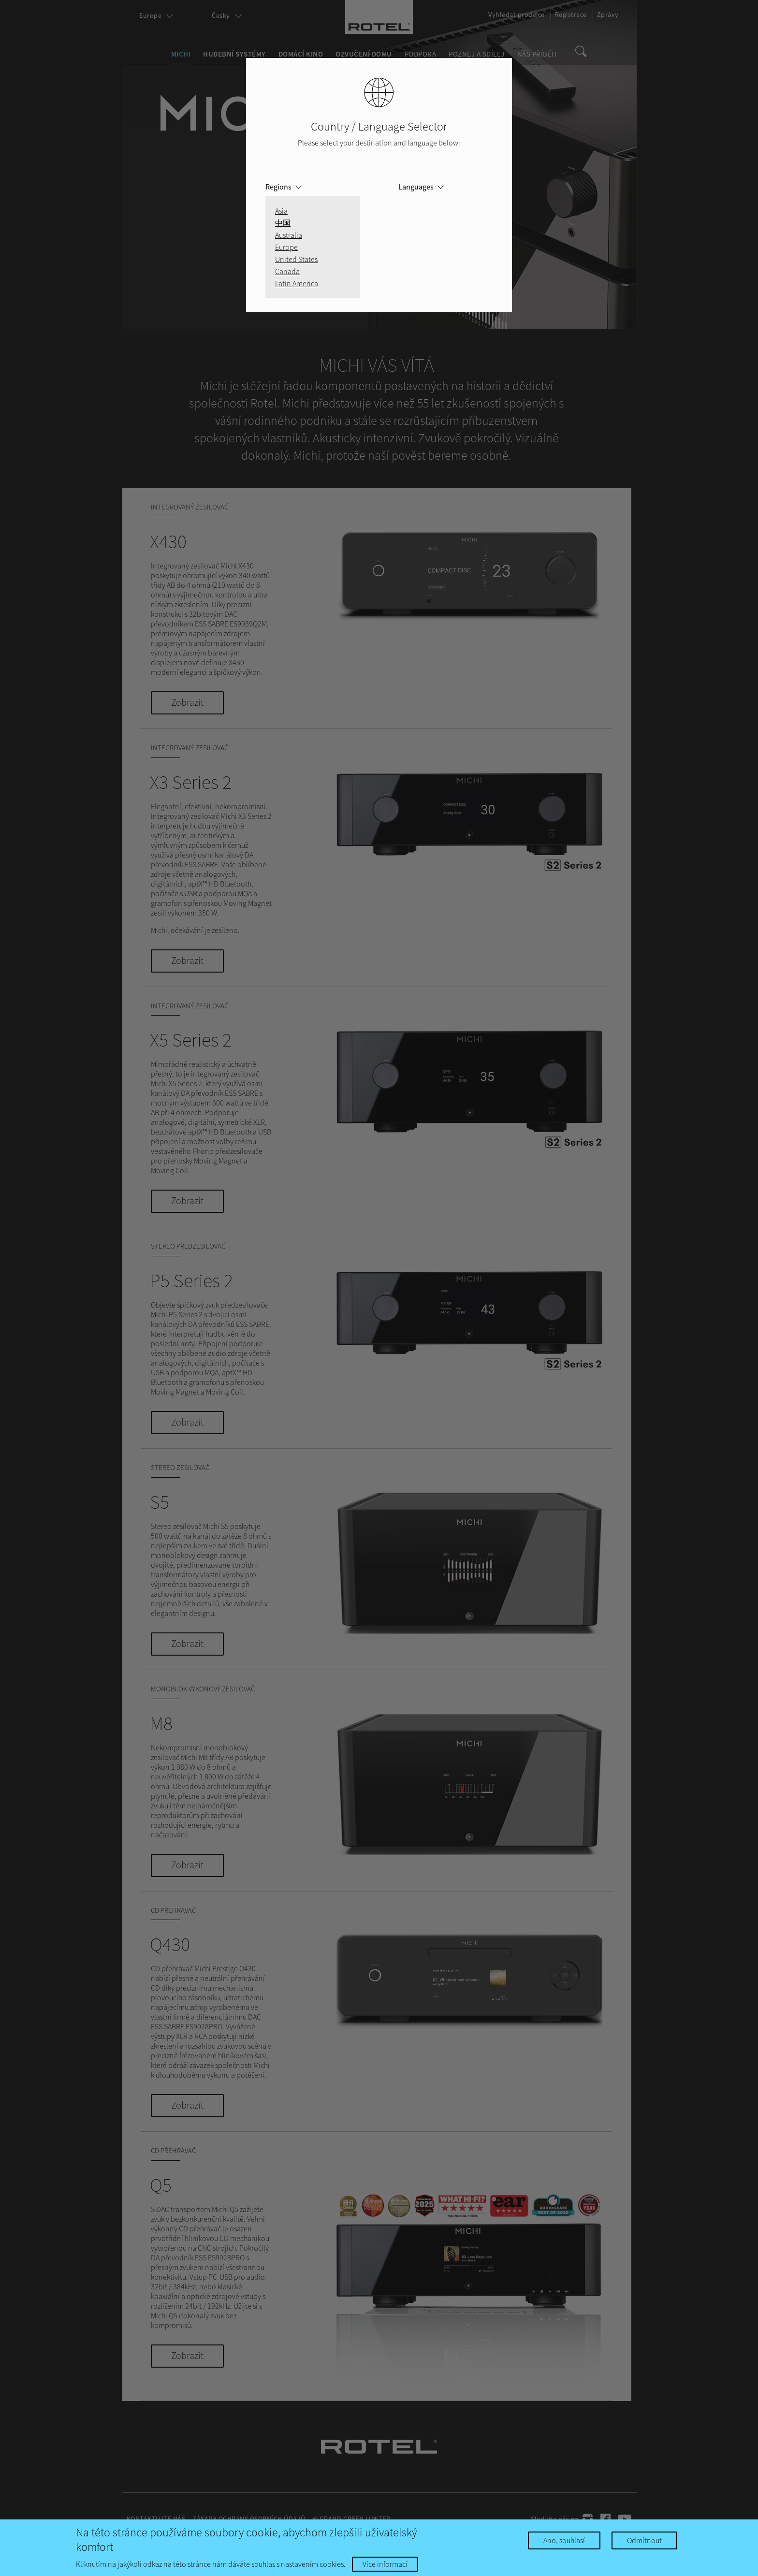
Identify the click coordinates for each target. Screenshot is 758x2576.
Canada (287, 271)
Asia (281, 211)
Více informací (385, 2564)
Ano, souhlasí (564, 2540)
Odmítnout (644, 2540)
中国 (283, 223)
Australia (288, 235)
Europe (286, 247)
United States (296, 259)
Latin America (296, 283)
